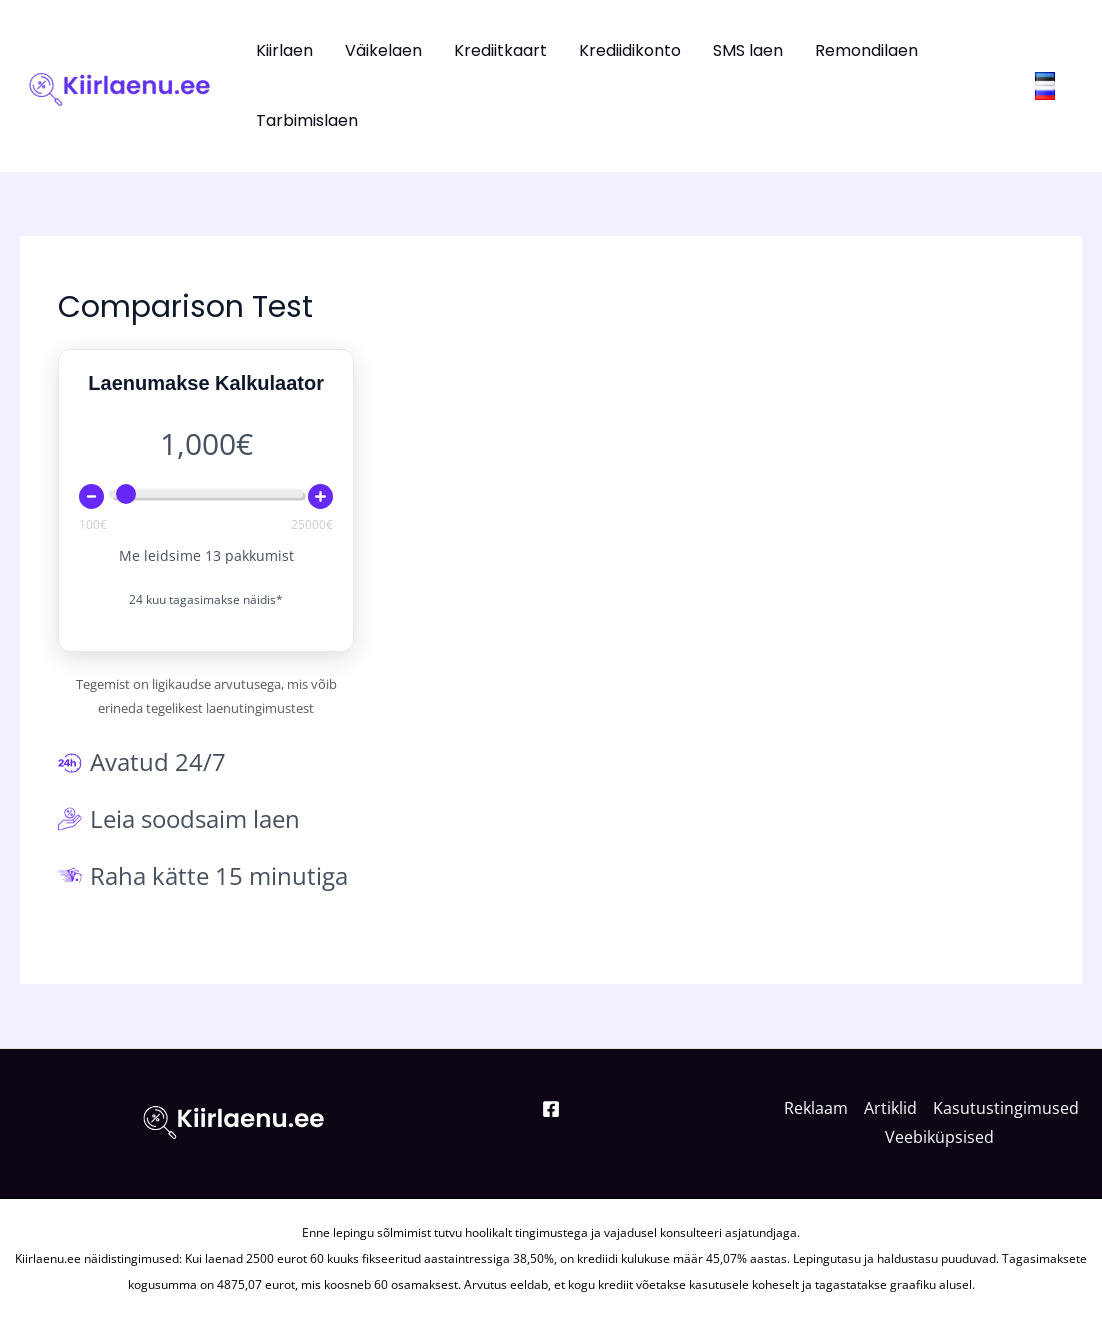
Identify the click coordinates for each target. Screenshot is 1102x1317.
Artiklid (890, 1108)
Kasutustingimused (1006, 1108)
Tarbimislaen (307, 120)
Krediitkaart (500, 50)
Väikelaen (383, 50)
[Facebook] (551, 1109)
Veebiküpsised (939, 1137)
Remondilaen (866, 50)
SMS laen (748, 50)
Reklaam (816, 1108)
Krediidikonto (630, 50)
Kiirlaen (284, 50)
